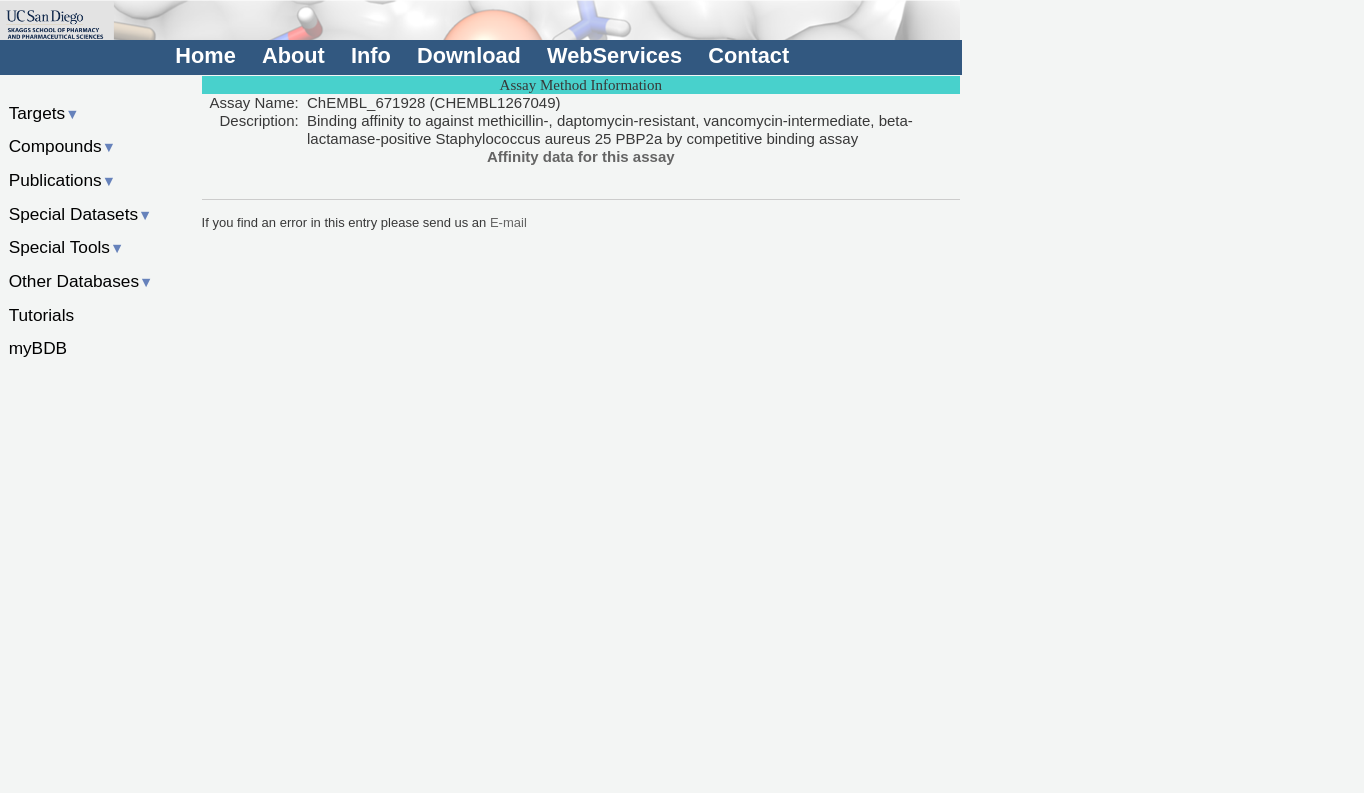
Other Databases (81, 281)
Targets (44, 113)
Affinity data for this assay (581, 156)
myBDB (38, 348)
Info (371, 55)
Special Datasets (81, 214)
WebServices (614, 55)
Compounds (62, 146)
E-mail (508, 222)
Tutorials (42, 315)
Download (469, 55)
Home (205, 55)
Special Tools (67, 247)
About (293, 55)
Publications (62, 180)
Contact (748, 55)
